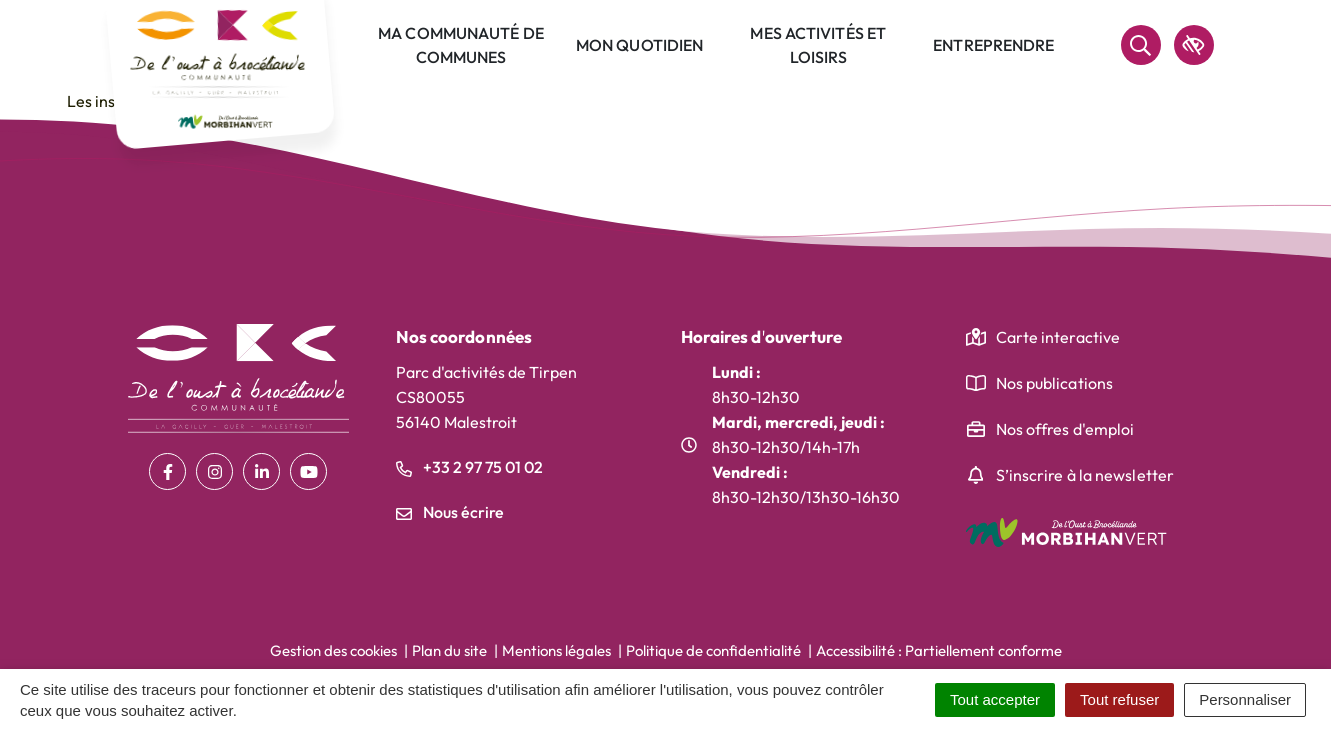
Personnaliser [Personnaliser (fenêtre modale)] (1245, 699)
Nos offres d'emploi (1065, 429)
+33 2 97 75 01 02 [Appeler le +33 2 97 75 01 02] (469, 467)
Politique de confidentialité (713, 650)
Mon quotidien (639, 45)
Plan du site (449, 650)
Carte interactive (1058, 337)
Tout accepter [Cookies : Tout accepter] (995, 699)
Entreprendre (993, 45)
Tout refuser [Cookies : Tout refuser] (1119, 699)
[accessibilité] (1194, 45)
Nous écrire (450, 512)
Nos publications (1055, 383)
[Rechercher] (1141, 45)
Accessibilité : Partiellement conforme (939, 650)
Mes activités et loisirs (818, 45)
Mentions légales (556, 650)
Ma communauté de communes (461, 45)
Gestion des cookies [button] (333, 650)
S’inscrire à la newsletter (1085, 475)
